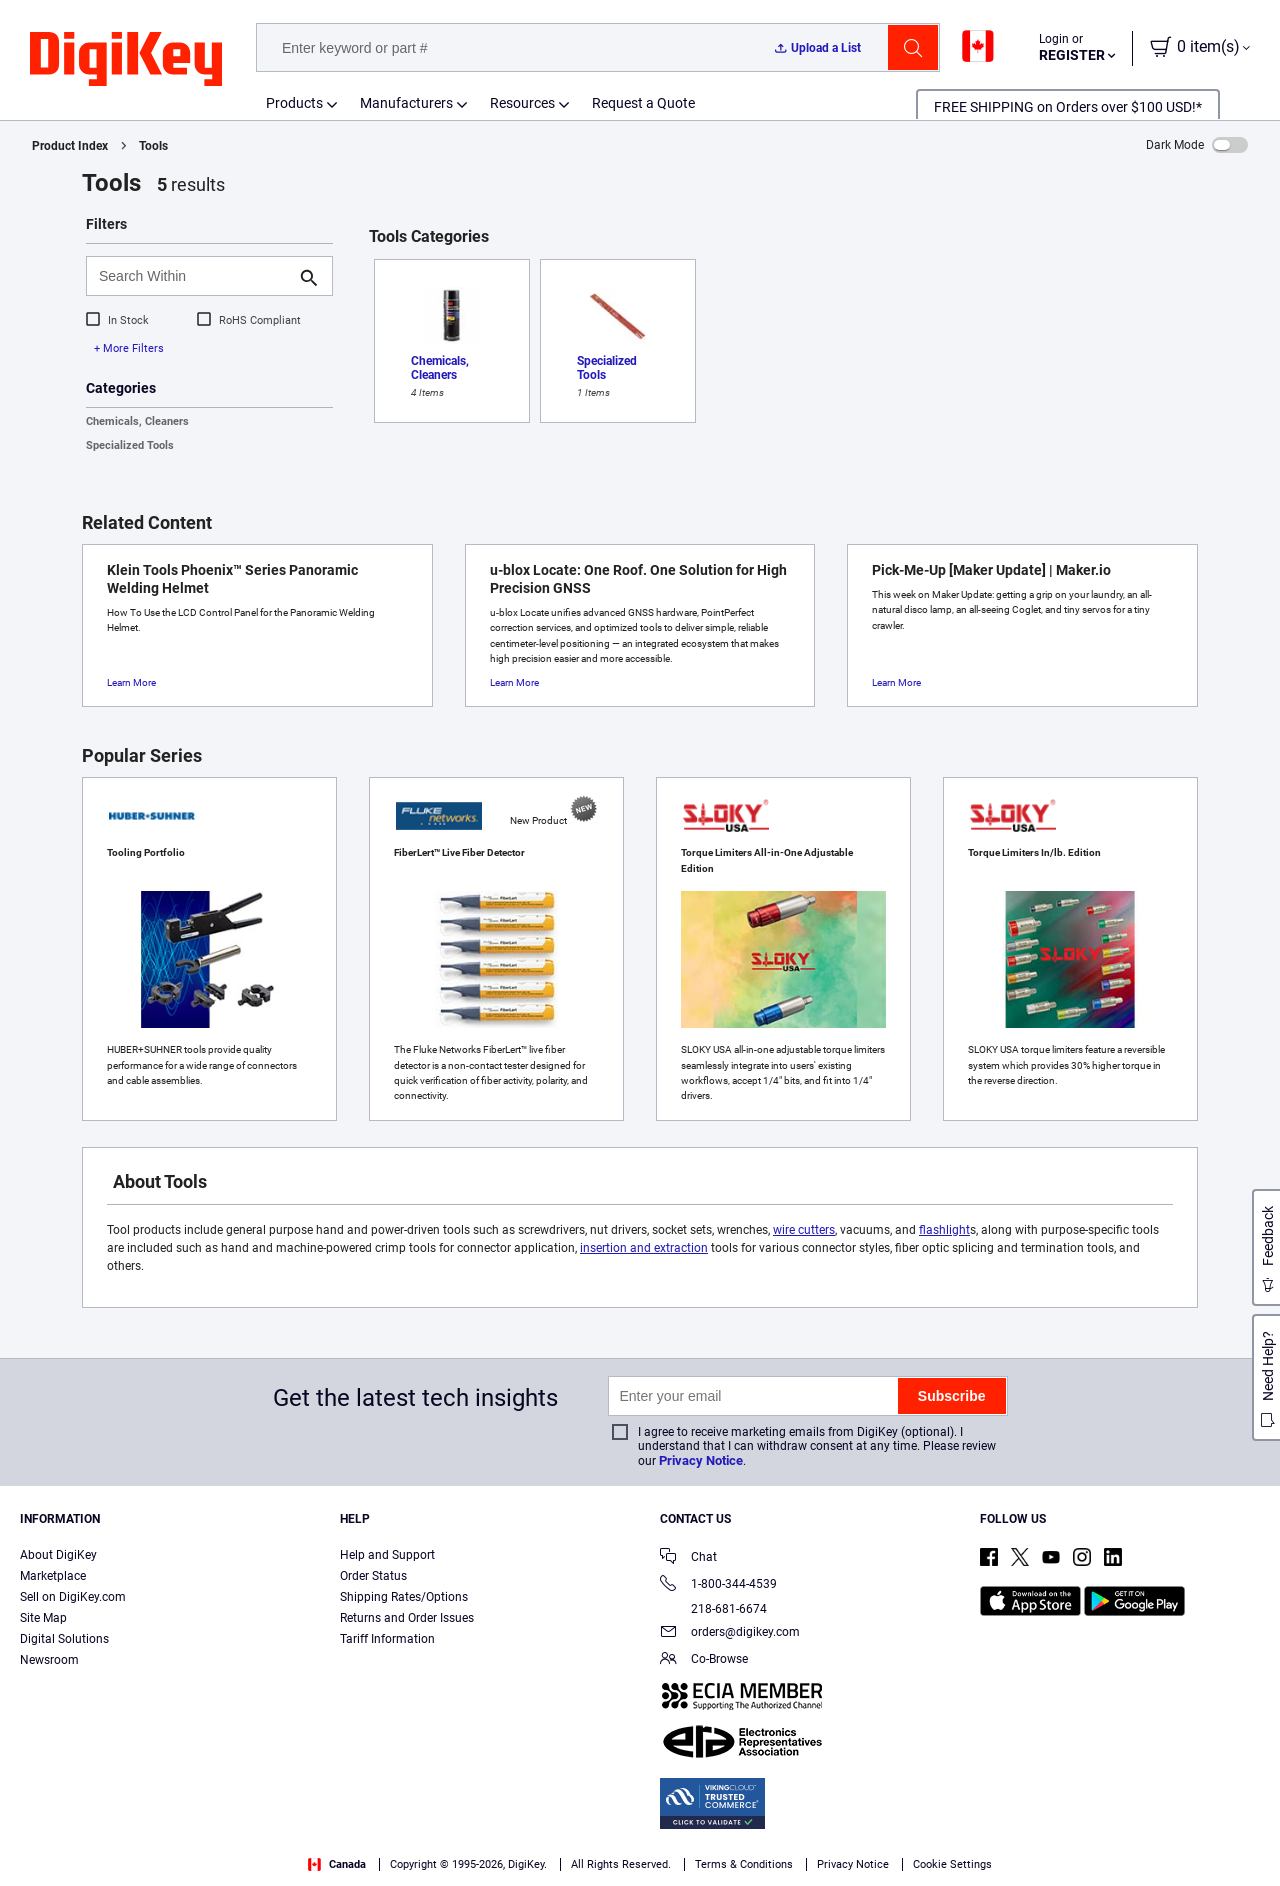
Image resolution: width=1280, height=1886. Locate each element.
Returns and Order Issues (407, 1618)
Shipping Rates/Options (404, 1597)
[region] (640, 1841)
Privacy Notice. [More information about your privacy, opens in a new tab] (482, 1865)
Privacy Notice (701, 1460)
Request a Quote (643, 103)
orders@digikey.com (730, 1633)
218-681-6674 (713, 1609)
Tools (153, 146)
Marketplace (53, 1576)
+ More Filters (129, 348)
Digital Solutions (64, 1639)
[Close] (1248, 1840)
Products (294, 103)
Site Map (43, 1618)
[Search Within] (193, 276)
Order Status (373, 1576)
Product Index (70, 146)
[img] (126, 60)
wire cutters (804, 1230)
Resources (522, 103)
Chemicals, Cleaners (137, 421)
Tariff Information (387, 1639)
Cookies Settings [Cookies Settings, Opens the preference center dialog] (979, 1841)
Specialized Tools (130, 445)
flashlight (944, 1230)
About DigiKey (58, 1555)
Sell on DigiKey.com (73, 1597)
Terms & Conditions (358, 1865)
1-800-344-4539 (718, 1585)
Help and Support (387, 1555)
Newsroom (49, 1660)
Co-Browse (704, 1660)
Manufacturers (406, 103)
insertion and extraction (644, 1248)
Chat (688, 1558)
